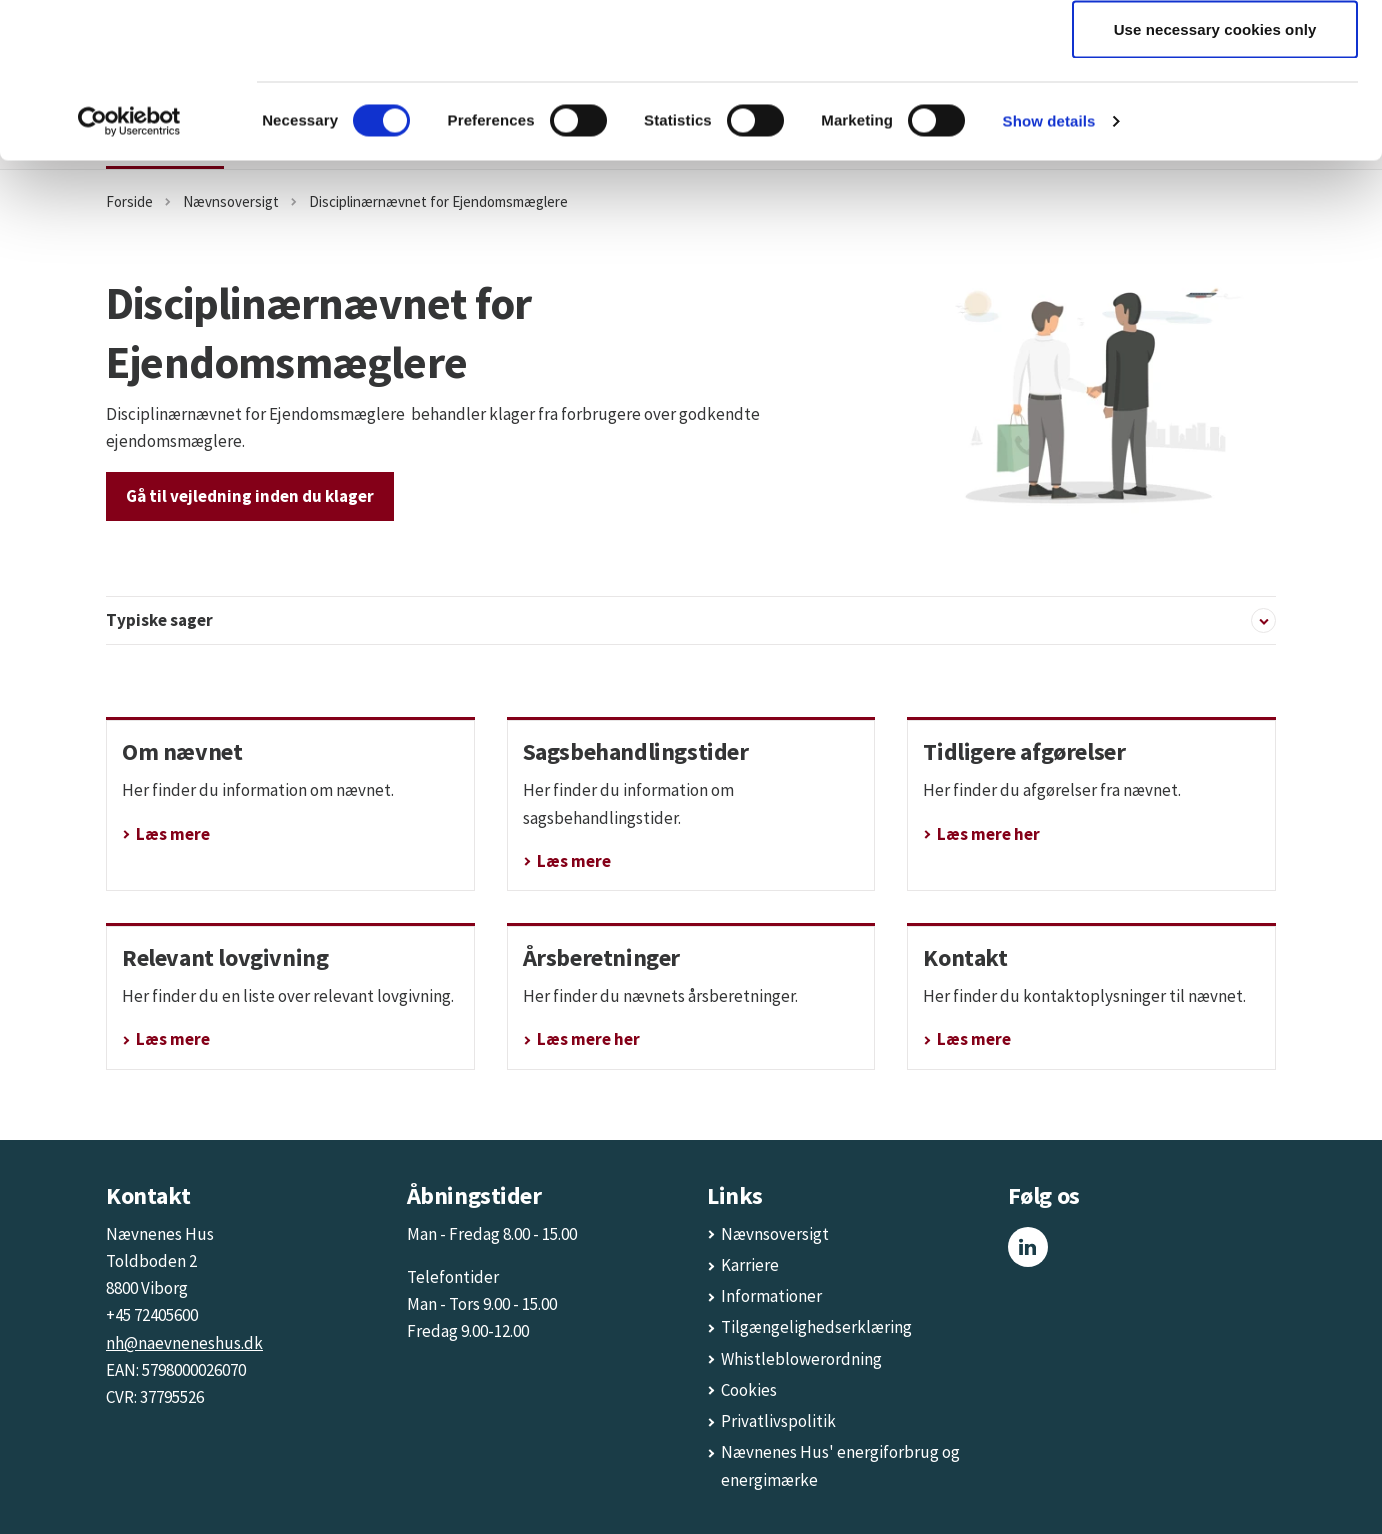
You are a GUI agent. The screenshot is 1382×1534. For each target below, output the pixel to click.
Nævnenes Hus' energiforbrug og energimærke (840, 1465)
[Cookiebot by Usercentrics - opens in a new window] (129, 276)
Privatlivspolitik (778, 1421)
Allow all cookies (1215, 52)
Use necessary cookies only (1215, 183)
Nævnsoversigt (775, 1234)
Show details (1049, 275)
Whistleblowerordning (801, 1359)
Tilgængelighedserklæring (816, 1327)
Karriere (750, 1265)
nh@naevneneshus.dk (184, 1343)
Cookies (749, 1390)
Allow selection (1215, 118)
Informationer (771, 1296)
